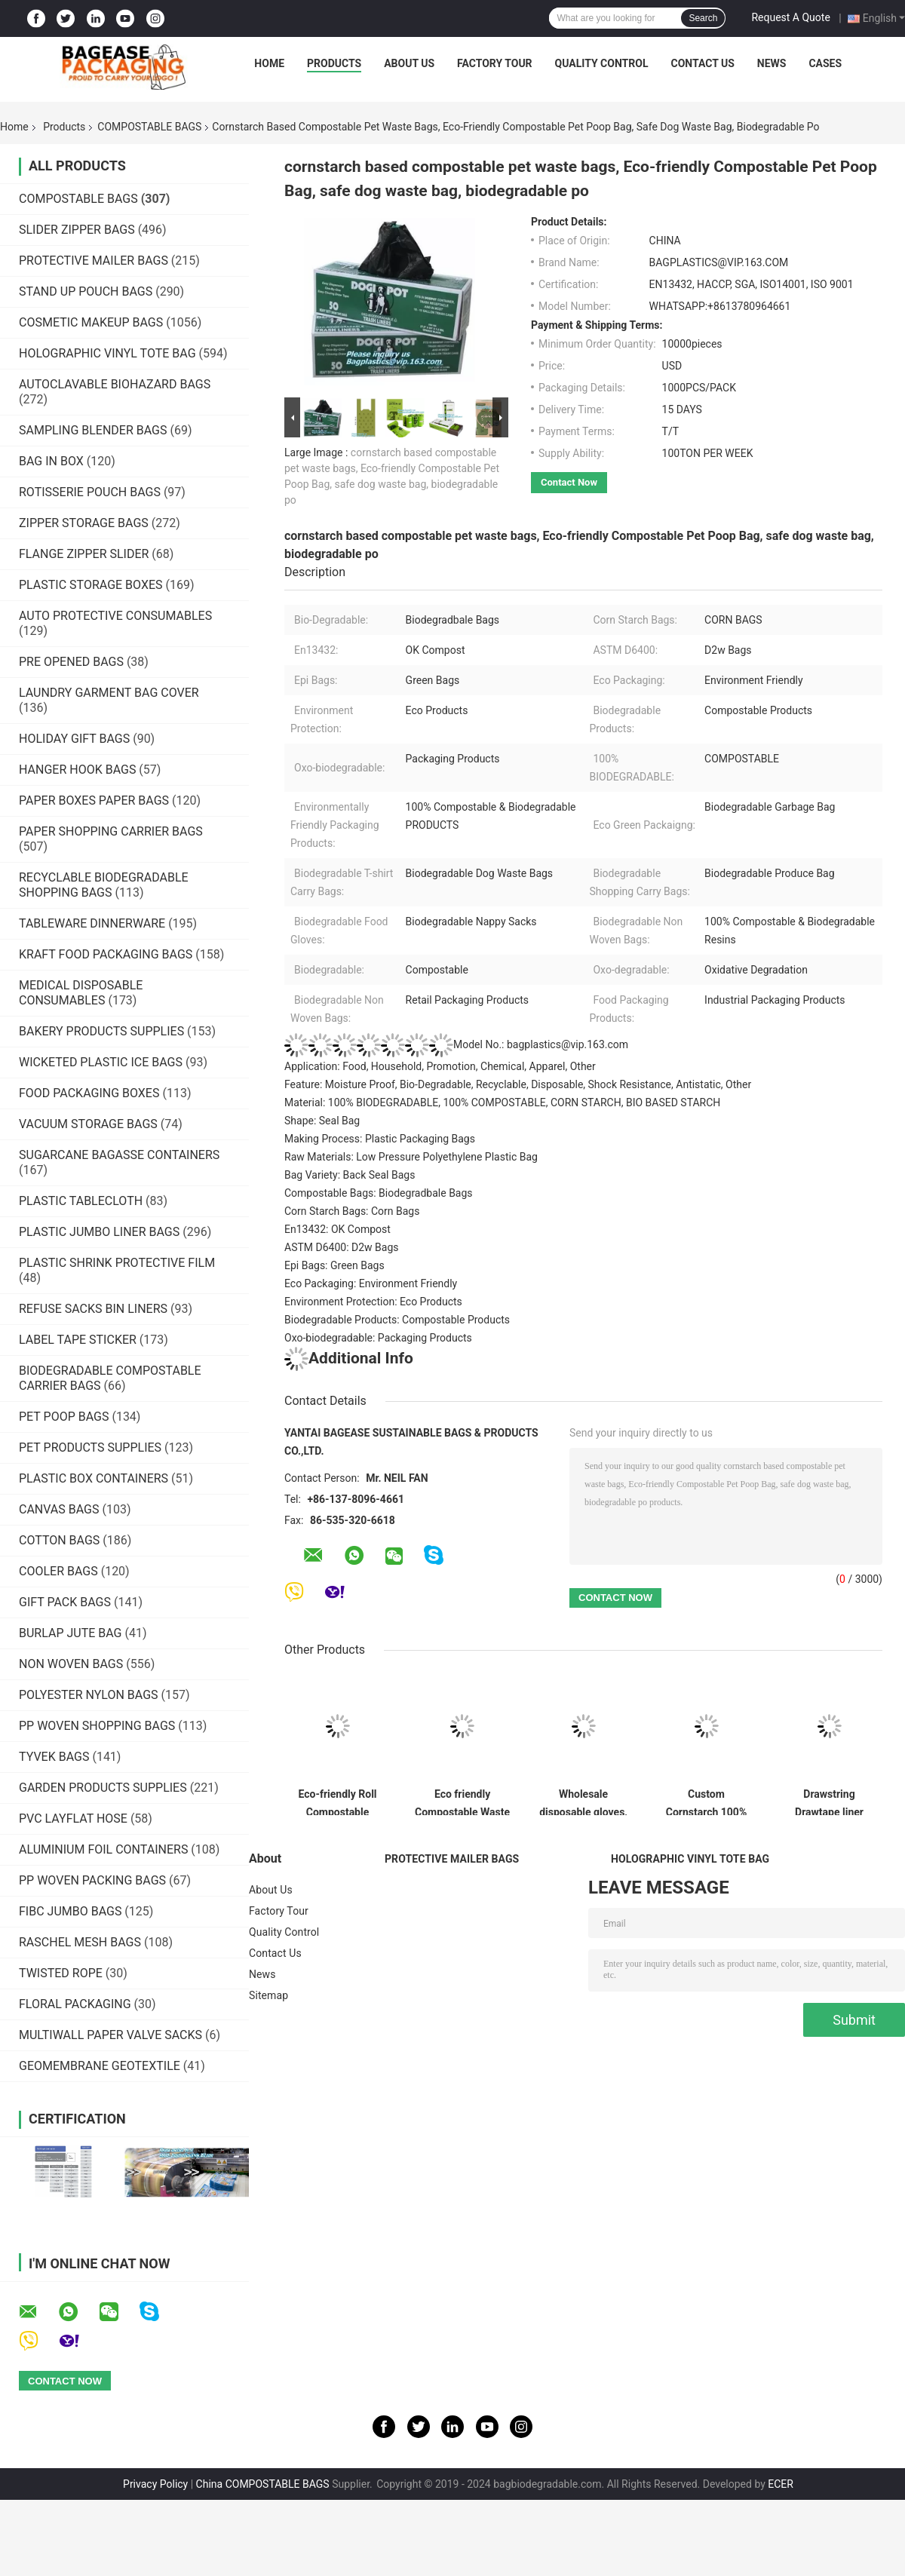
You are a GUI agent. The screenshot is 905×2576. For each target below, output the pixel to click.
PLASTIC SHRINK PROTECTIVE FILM (117, 1263)
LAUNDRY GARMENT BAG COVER (109, 692)
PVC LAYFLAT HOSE (73, 1818)
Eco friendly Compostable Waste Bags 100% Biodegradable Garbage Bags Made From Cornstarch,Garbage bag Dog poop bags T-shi (462, 1801)
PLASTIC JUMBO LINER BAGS (99, 1232)
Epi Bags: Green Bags (334, 1265)
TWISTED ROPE (61, 1973)
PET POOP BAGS (64, 1416)
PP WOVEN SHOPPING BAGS (97, 1726)
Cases (825, 63)
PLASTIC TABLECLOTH (81, 1201)
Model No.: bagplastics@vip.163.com (456, 1044)
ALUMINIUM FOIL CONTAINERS (103, 1849)
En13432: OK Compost (337, 1229)
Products (334, 63)
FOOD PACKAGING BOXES (89, 1093)
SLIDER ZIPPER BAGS (77, 229)
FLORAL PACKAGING (75, 2004)
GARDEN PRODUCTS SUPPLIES (103, 1787)
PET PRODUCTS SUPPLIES (90, 1447)
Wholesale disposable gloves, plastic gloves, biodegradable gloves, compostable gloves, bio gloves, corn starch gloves (583, 1801)
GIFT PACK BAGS (65, 1602)
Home (269, 63)
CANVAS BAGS (59, 1509)
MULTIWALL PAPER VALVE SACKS (110, 2035)
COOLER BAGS (58, 1571)
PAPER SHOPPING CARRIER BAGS (111, 831)
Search (703, 18)
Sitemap (268, 1995)
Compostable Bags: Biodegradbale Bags (378, 1193)
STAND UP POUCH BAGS (85, 291)
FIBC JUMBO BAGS (70, 1911)
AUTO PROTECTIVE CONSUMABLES (115, 616)
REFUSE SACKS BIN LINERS (93, 1309)
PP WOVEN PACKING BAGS (92, 1880)
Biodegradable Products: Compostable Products (397, 1320)
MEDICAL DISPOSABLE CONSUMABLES (81, 992)
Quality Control (602, 63)
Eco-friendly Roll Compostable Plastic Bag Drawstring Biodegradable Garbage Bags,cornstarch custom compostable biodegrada (337, 1801)
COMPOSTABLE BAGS (149, 127)
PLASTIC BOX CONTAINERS (93, 1478)
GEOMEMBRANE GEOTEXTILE (99, 2066)
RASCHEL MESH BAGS (80, 1942)
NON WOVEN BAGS (71, 1664)
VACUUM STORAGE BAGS (88, 1124)
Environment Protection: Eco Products (373, 1302)
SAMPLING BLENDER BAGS (93, 430)
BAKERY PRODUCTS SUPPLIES (101, 1031)
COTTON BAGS (59, 1540)
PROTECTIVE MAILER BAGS (93, 260)
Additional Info (348, 1358)
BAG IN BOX (51, 461)
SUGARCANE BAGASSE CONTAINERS (119, 1155)
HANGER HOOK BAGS (77, 769)
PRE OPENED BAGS (71, 662)
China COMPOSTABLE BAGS (263, 2484)
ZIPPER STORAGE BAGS (84, 523)
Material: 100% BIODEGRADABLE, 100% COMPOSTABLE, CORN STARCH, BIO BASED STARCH (502, 1102)
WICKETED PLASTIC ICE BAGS (101, 1062)
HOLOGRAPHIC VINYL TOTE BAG (107, 353)
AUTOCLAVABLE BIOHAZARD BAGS (114, 384)
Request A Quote (790, 17)
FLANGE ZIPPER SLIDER (84, 554)
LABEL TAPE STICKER (78, 1339)
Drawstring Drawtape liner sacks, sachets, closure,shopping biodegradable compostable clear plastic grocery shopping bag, (829, 1801)
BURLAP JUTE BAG (70, 1633)
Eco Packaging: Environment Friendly (370, 1283)
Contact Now (569, 482)
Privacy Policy (155, 2484)
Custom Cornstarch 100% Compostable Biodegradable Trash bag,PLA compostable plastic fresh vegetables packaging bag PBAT (706, 1801)
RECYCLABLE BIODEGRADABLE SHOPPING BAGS (104, 885)
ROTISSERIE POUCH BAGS (90, 492)
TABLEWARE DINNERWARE (92, 923)
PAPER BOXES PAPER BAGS (94, 800)
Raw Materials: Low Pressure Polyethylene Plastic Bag (411, 1157)
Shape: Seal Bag (322, 1121)
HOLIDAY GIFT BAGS (74, 738)
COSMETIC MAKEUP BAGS (91, 322)
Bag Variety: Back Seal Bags (349, 1175)
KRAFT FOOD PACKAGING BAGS (105, 954)
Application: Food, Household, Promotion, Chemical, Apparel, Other (440, 1066)
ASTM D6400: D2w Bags (341, 1247)
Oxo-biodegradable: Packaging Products (378, 1338)
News (772, 63)
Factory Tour (494, 63)
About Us (409, 63)
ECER (780, 2484)
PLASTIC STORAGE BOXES (91, 585)
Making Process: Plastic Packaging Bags (379, 1139)
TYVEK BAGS (54, 1757)
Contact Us (702, 63)
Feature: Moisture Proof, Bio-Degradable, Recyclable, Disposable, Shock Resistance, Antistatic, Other (517, 1084)
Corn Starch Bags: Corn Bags (351, 1211)
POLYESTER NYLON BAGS (88, 1695)
